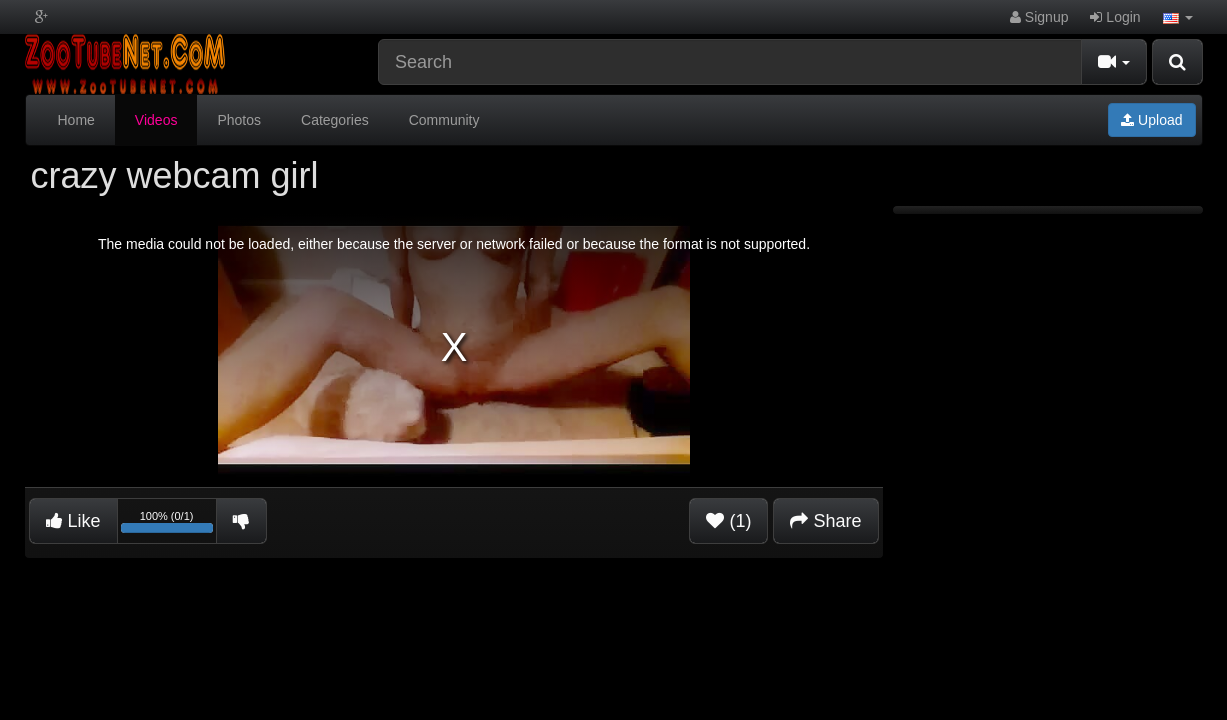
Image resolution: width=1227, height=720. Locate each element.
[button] (1178, 17)
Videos (156, 120)
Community (444, 120)
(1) (728, 521)
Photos (239, 120)
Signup (1039, 17)
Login (1115, 17)
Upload (1151, 120)
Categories (335, 120)
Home (76, 120)
